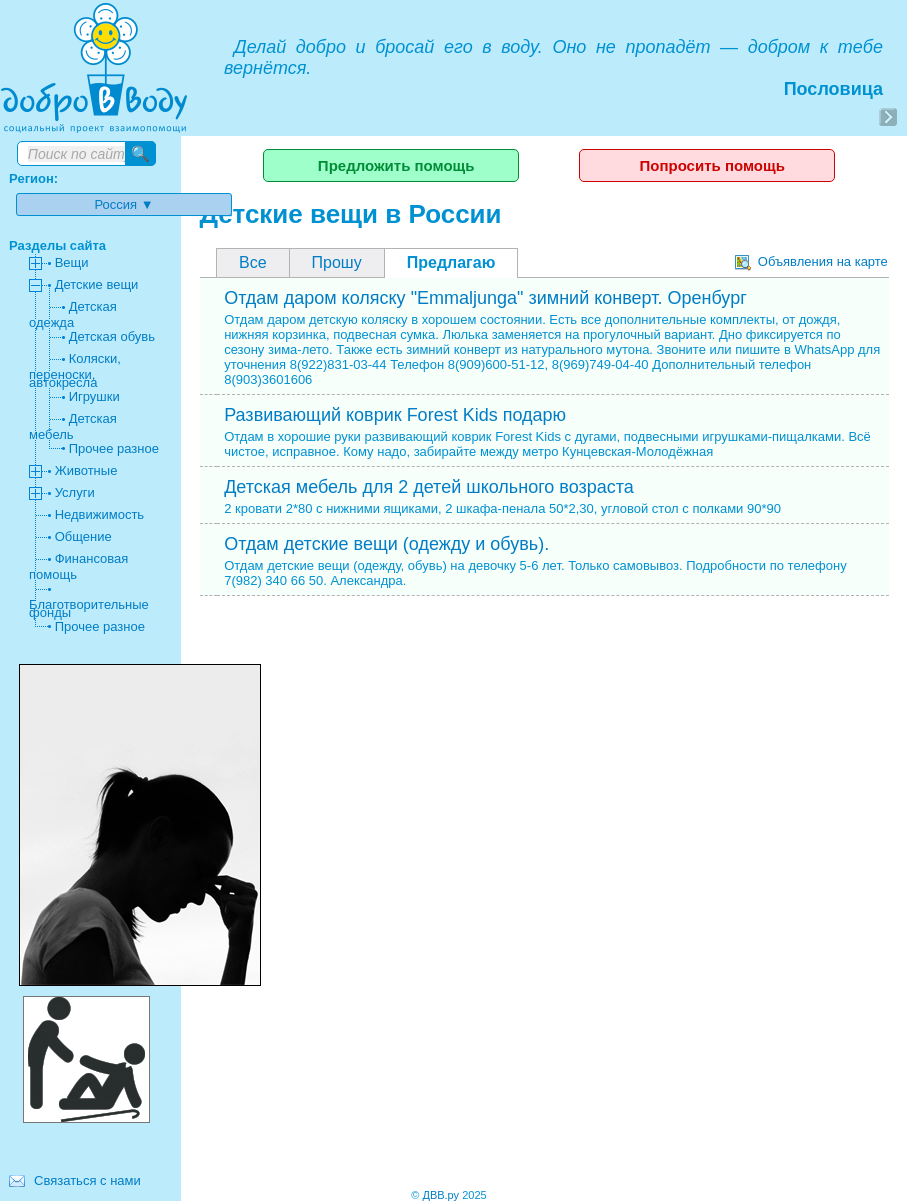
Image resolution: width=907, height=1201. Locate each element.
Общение (83, 536)
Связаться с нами (87, 1180)
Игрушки (94, 396)
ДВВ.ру (440, 1195)
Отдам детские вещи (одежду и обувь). (386, 544)
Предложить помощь (396, 165)
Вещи (72, 262)
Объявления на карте (811, 261)
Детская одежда (73, 314)
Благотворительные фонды (89, 608)
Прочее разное (114, 448)
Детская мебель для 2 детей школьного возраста (429, 487)
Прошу (337, 262)
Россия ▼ (124, 204)
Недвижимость (99, 514)
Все (253, 262)
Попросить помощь (711, 165)
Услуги (75, 492)
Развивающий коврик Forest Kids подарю (395, 415)
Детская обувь (112, 336)
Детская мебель (73, 426)
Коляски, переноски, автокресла (75, 370)
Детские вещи (97, 284)
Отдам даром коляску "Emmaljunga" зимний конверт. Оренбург (485, 298)
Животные (86, 470)
